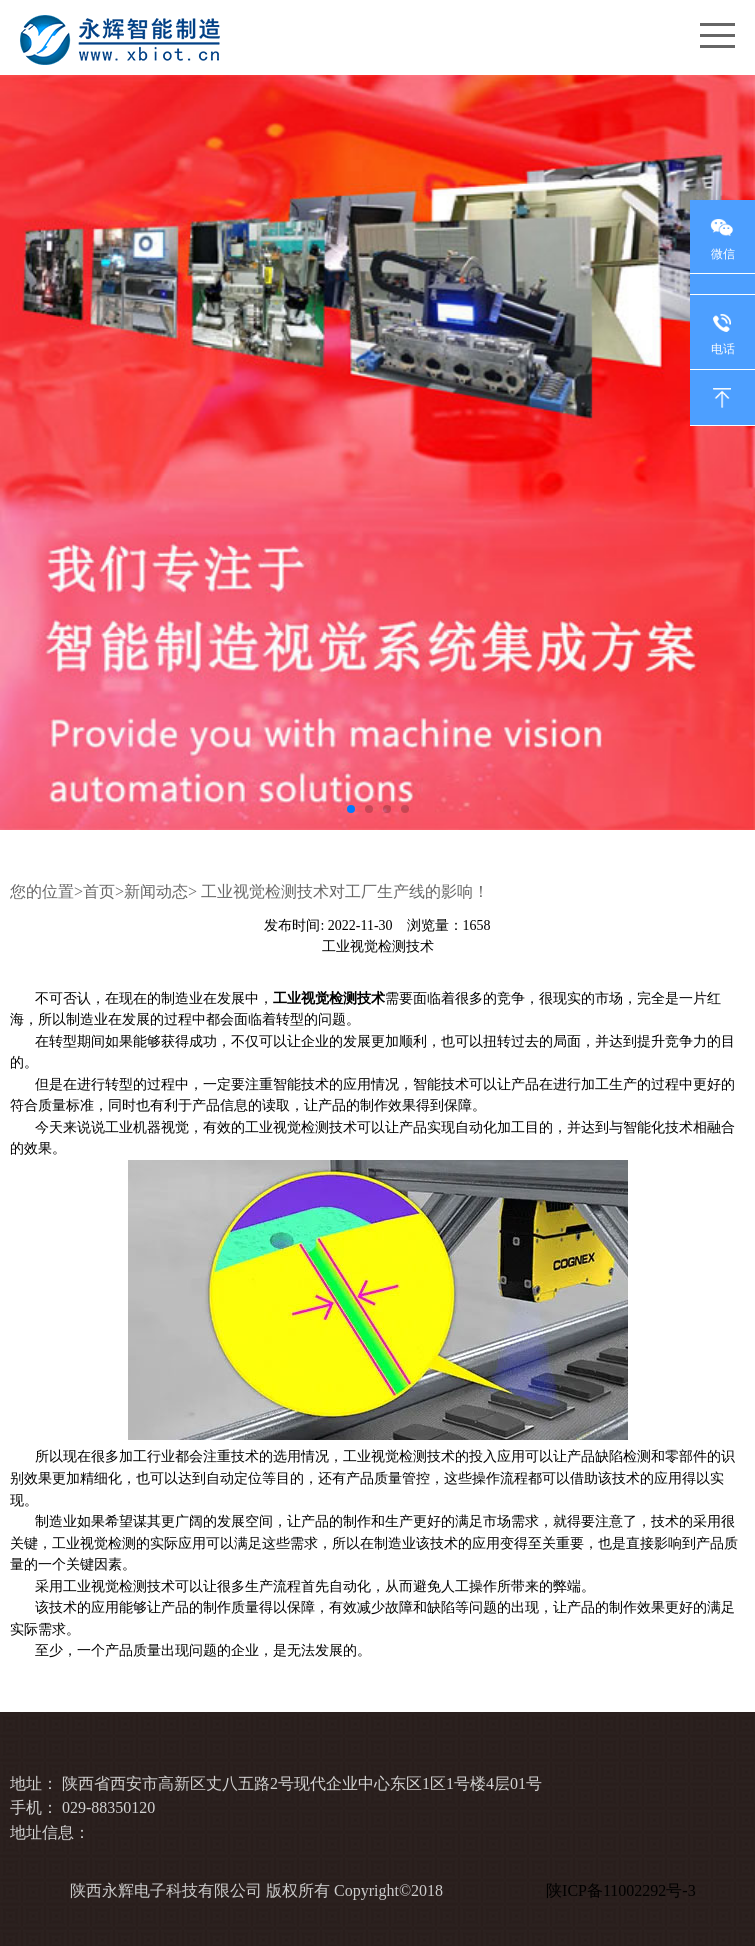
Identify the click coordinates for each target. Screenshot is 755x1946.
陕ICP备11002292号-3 (625, 1890)
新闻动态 (156, 891)
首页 (99, 891)
